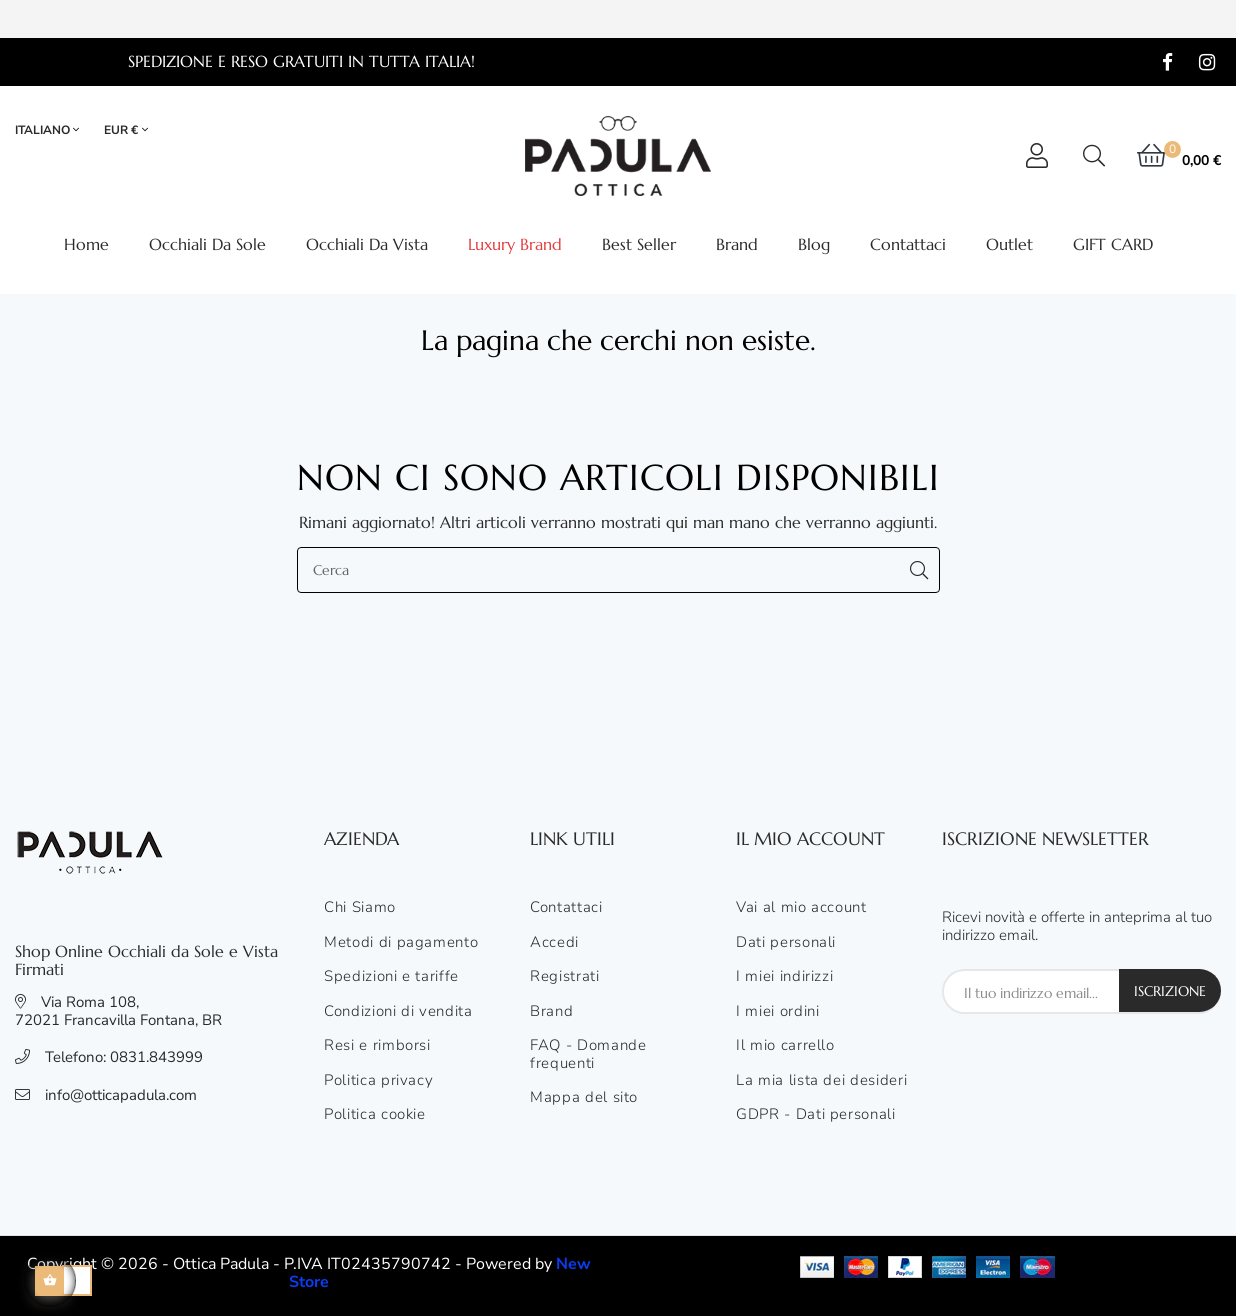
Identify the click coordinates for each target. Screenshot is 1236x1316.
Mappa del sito (584, 1098)
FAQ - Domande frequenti (588, 1054)
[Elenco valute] (126, 130)
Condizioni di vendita (398, 1012)
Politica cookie (375, 1115)
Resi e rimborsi (377, 1046)
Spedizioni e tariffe (391, 977)
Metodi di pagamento (401, 943)
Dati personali (786, 943)
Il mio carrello (785, 1046)
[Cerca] (618, 570)
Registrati (565, 977)
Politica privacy (378, 1081)
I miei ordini (777, 1012)
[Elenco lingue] (56, 130)
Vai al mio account (801, 908)
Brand (551, 1012)
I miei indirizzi (784, 977)
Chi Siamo (360, 908)
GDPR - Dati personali (816, 1115)
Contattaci (566, 908)
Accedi (554, 943)
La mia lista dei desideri (821, 1081)
